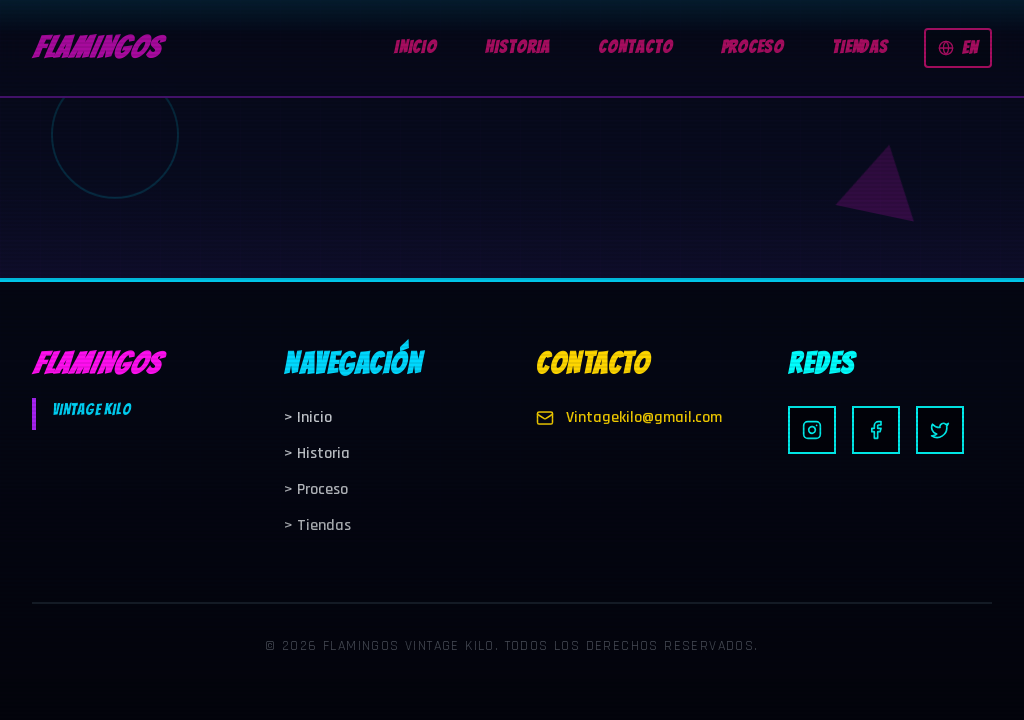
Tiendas (317, 525)
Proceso (316, 489)
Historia (317, 453)
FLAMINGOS (96, 47)
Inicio (308, 417)
